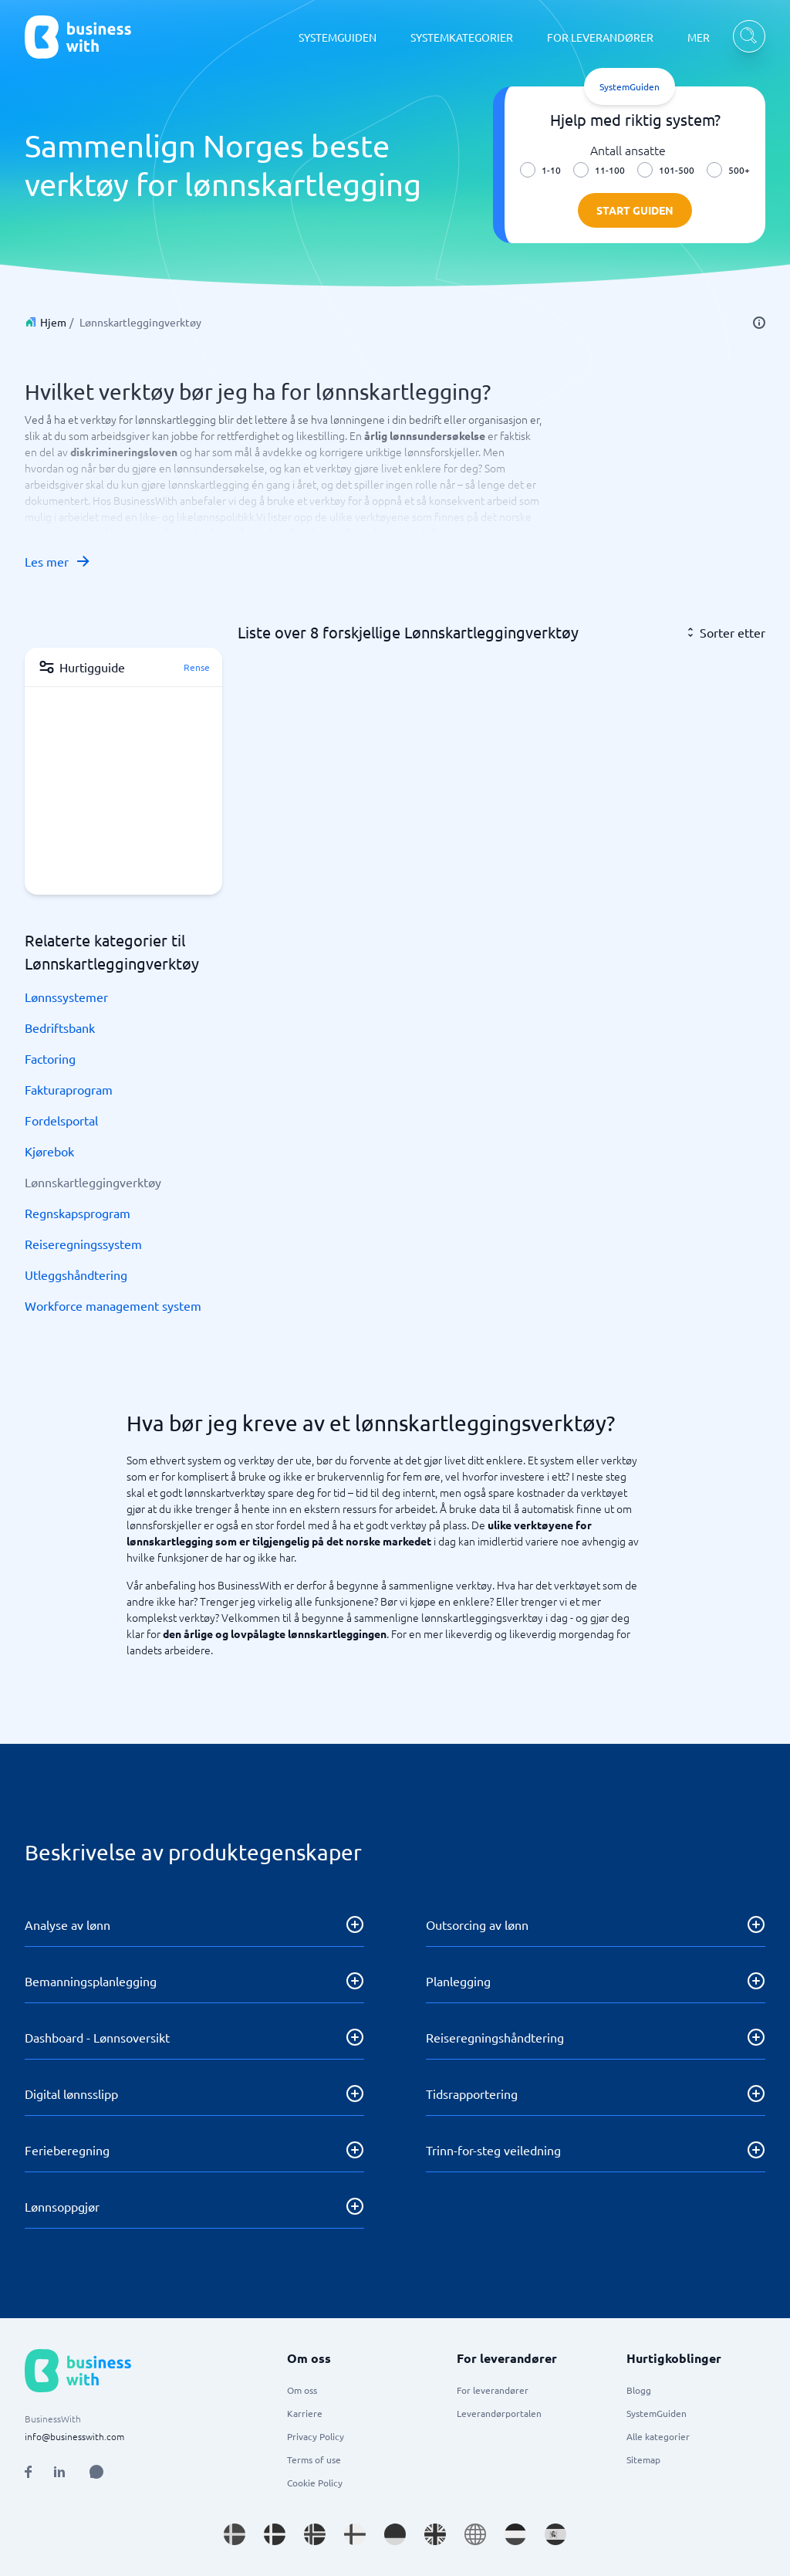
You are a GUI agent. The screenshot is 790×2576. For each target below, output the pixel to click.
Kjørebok (49, 1151)
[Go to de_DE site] (395, 2534)
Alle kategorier (658, 2436)
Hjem (53, 322)
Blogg (638, 2390)
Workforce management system (113, 1305)
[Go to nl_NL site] (515, 2534)
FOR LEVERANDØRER (600, 37)
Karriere (304, 2413)
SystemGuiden (656, 2413)
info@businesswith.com (74, 2436)
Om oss (302, 2390)
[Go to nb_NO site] (315, 2534)
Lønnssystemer (66, 996)
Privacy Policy (315, 2436)
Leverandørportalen (499, 2413)
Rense (197, 667)
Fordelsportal (61, 1120)
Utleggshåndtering (76, 1274)
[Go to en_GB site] (435, 2534)
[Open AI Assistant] (96, 2472)
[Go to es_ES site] (555, 2534)
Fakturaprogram (69, 1089)
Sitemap (643, 2459)
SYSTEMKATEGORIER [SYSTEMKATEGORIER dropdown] (461, 37)
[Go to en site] (475, 2534)
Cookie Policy (315, 2482)
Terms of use (314, 2459)
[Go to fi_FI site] (355, 2534)
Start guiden (635, 210)
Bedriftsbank (60, 1027)
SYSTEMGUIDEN (337, 37)
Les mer (58, 561)
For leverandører (492, 2390)
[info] (759, 322)
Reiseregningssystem (83, 1243)
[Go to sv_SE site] (234, 2534)
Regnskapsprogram (77, 1212)
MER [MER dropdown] (698, 37)
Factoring (50, 1058)
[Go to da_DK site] (274, 2534)
